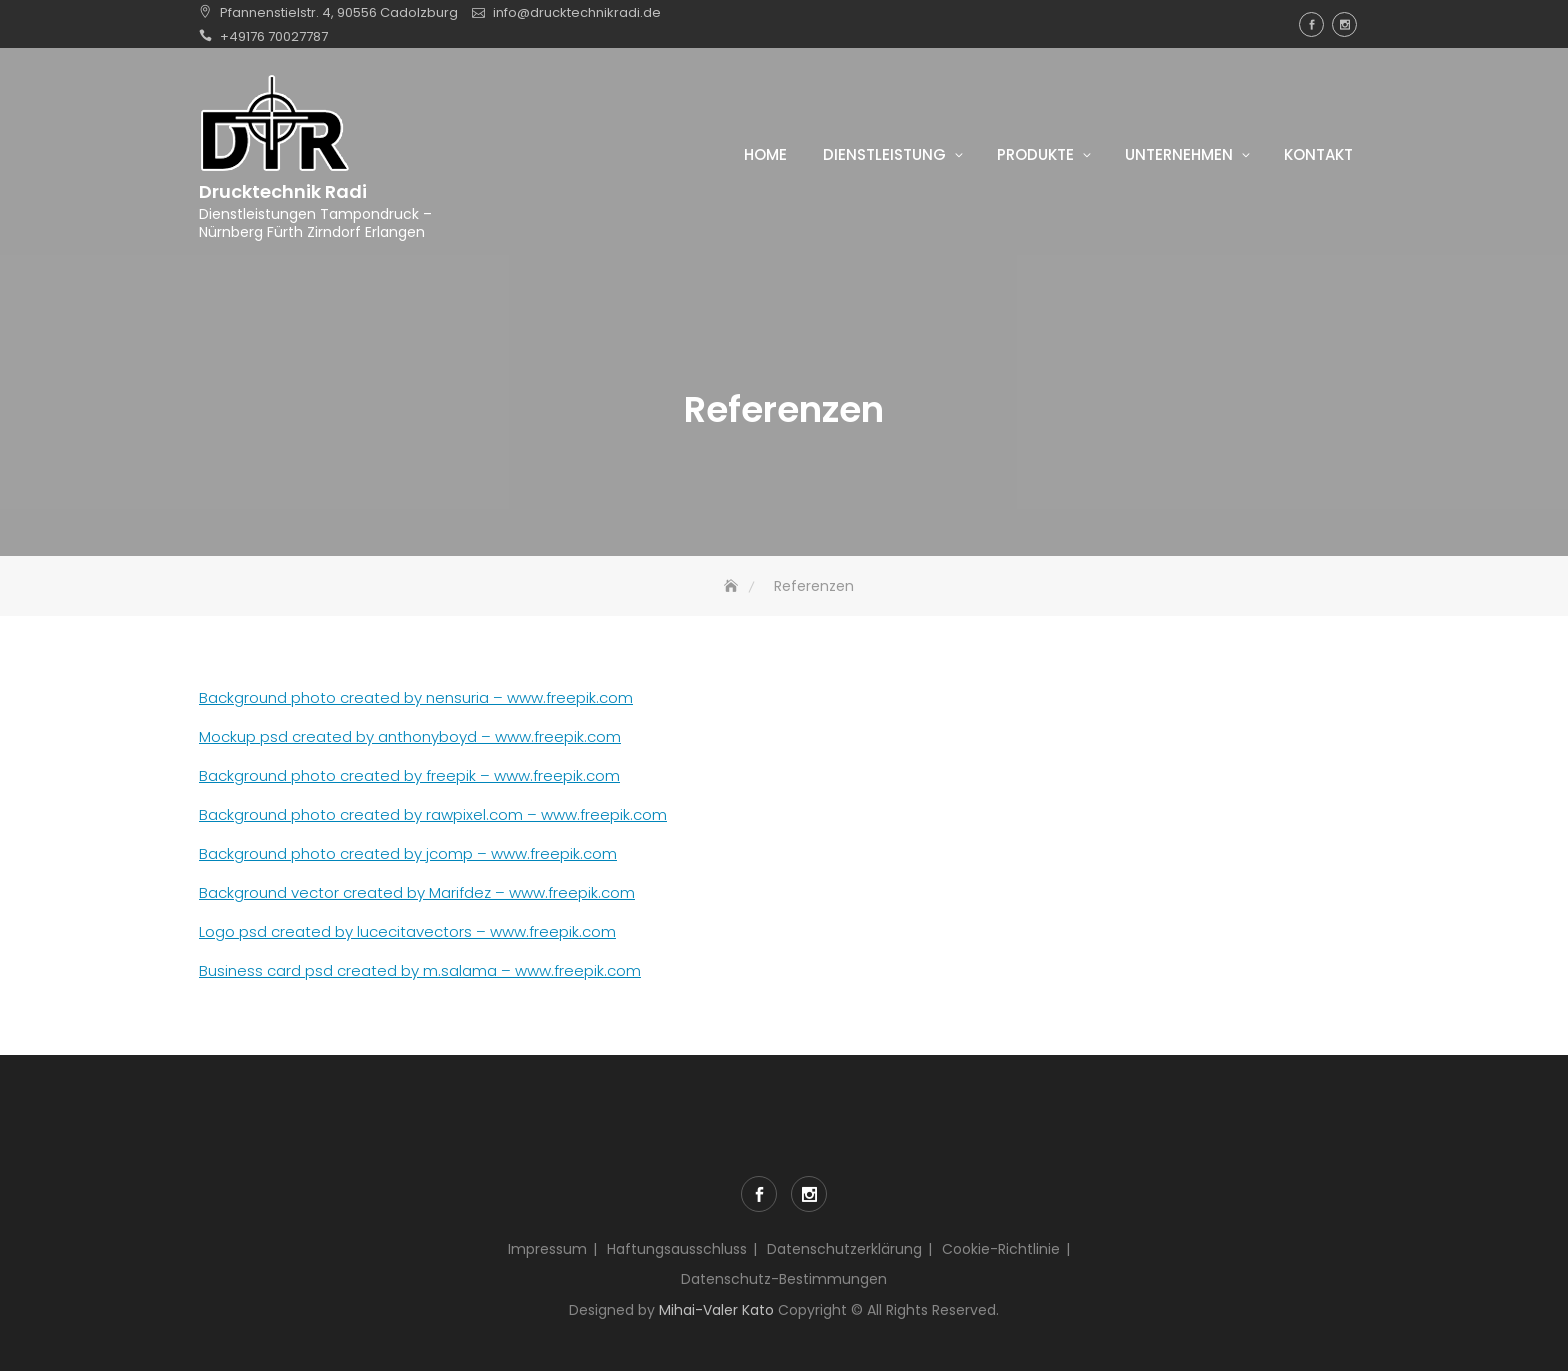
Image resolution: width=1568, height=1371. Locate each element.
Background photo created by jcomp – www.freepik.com (408, 853)
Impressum (547, 1249)
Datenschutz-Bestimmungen (784, 1279)
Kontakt (1318, 154)
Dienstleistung (884, 154)
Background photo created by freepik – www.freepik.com (409, 775)
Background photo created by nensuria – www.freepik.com (416, 697)
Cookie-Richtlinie (1001, 1249)
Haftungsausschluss (677, 1249)
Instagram (1344, 24)
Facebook (1311, 24)
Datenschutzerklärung (844, 1249)
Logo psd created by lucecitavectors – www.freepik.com (407, 931)
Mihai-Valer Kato (716, 1310)
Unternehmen (1179, 154)
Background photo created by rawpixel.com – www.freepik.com (433, 814)
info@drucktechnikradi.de (577, 12)
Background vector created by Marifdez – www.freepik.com (417, 892)
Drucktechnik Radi (283, 191)
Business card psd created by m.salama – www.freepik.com (420, 970)
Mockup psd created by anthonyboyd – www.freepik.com (410, 736)
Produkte (1035, 154)
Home (765, 154)
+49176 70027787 (274, 36)
